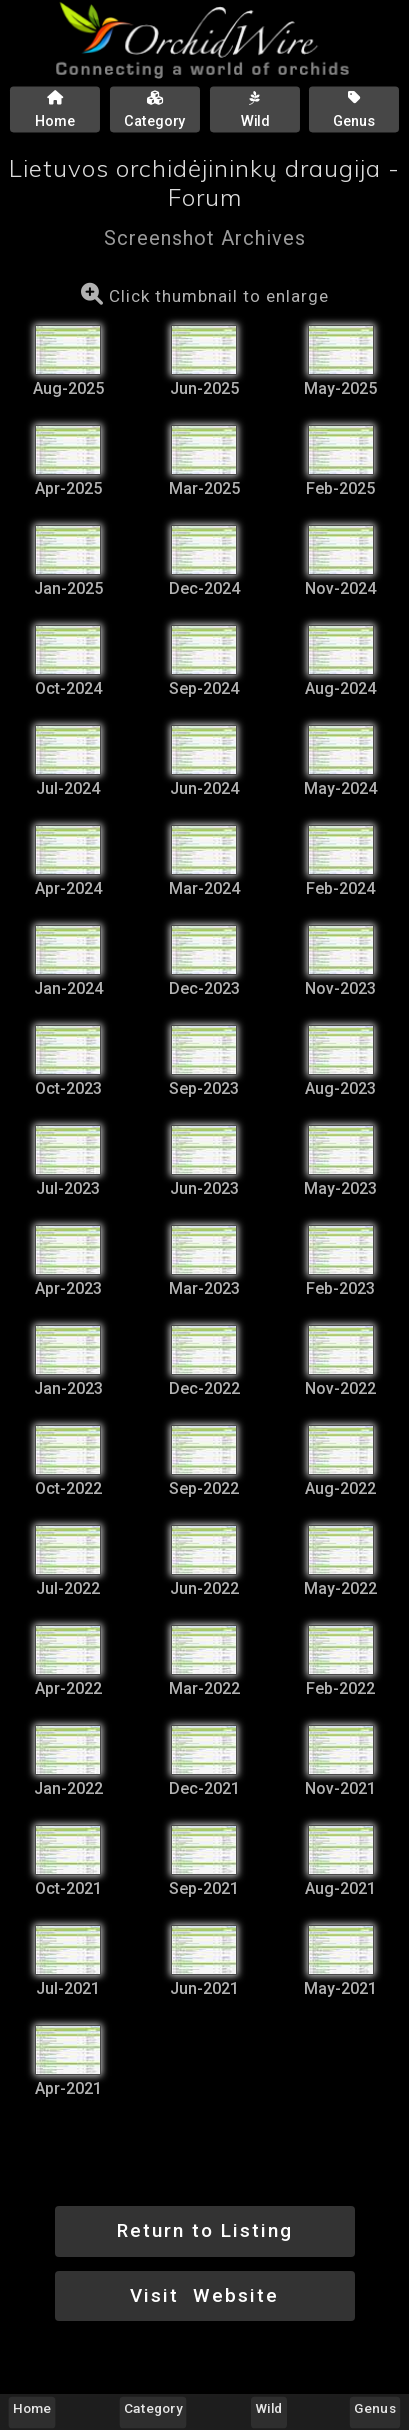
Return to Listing (205, 2230)
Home (32, 2408)
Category (154, 2408)
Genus (374, 2408)
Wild (268, 2408)
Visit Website (204, 2295)
